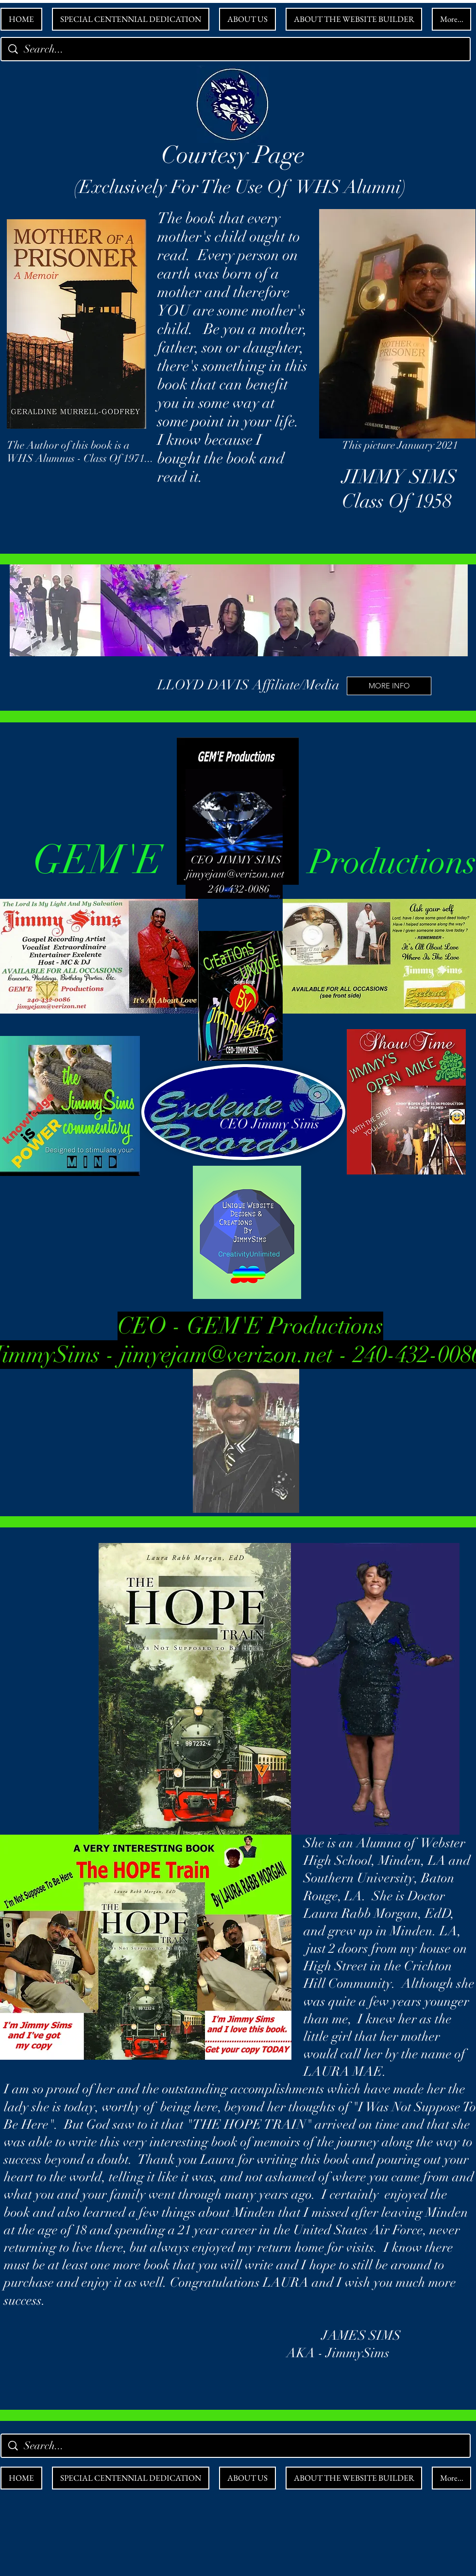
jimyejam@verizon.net (236, 873)
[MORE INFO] (389, 686)
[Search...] (236, 49)
